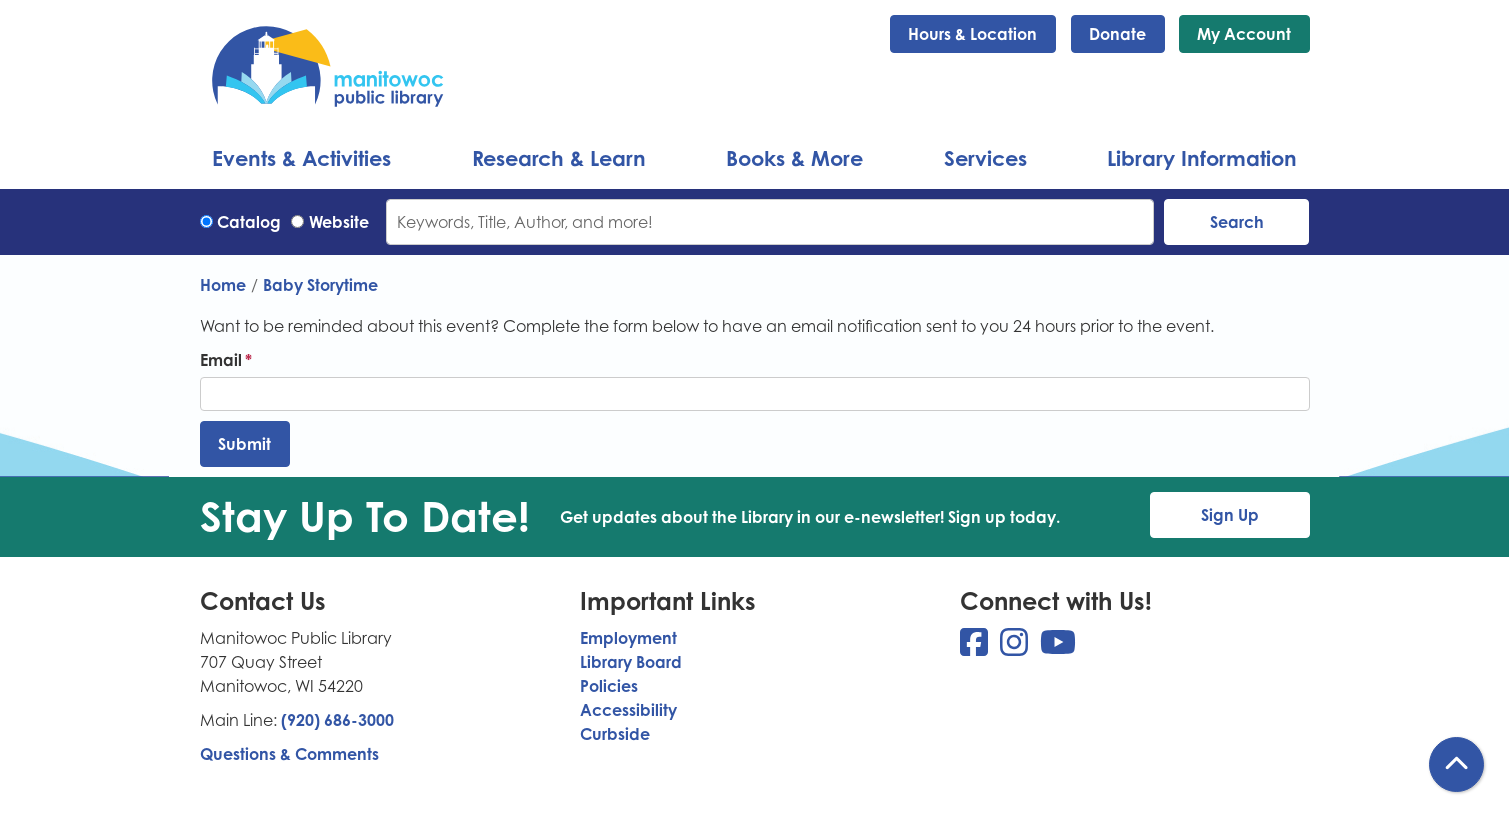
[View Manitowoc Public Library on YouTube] (1058, 648)
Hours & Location (972, 34)
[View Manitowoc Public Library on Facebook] (976, 648)
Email (221, 360)
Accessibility (628, 710)
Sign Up (1230, 515)
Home (223, 285)
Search (1237, 222)
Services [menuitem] (985, 158)
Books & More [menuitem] (794, 158)
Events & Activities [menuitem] (301, 158)
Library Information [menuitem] (1202, 158)
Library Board (631, 662)
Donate (1117, 34)
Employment (628, 638)
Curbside (615, 734)
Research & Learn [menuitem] (559, 158)
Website (339, 222)
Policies (609, 686)
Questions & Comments (289, 754)
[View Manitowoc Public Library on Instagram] (1016, 648)
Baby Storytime (320, 285)
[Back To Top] (1456, 764)
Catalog (249, 222)
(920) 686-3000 (337, 720)
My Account (1244, 34)
